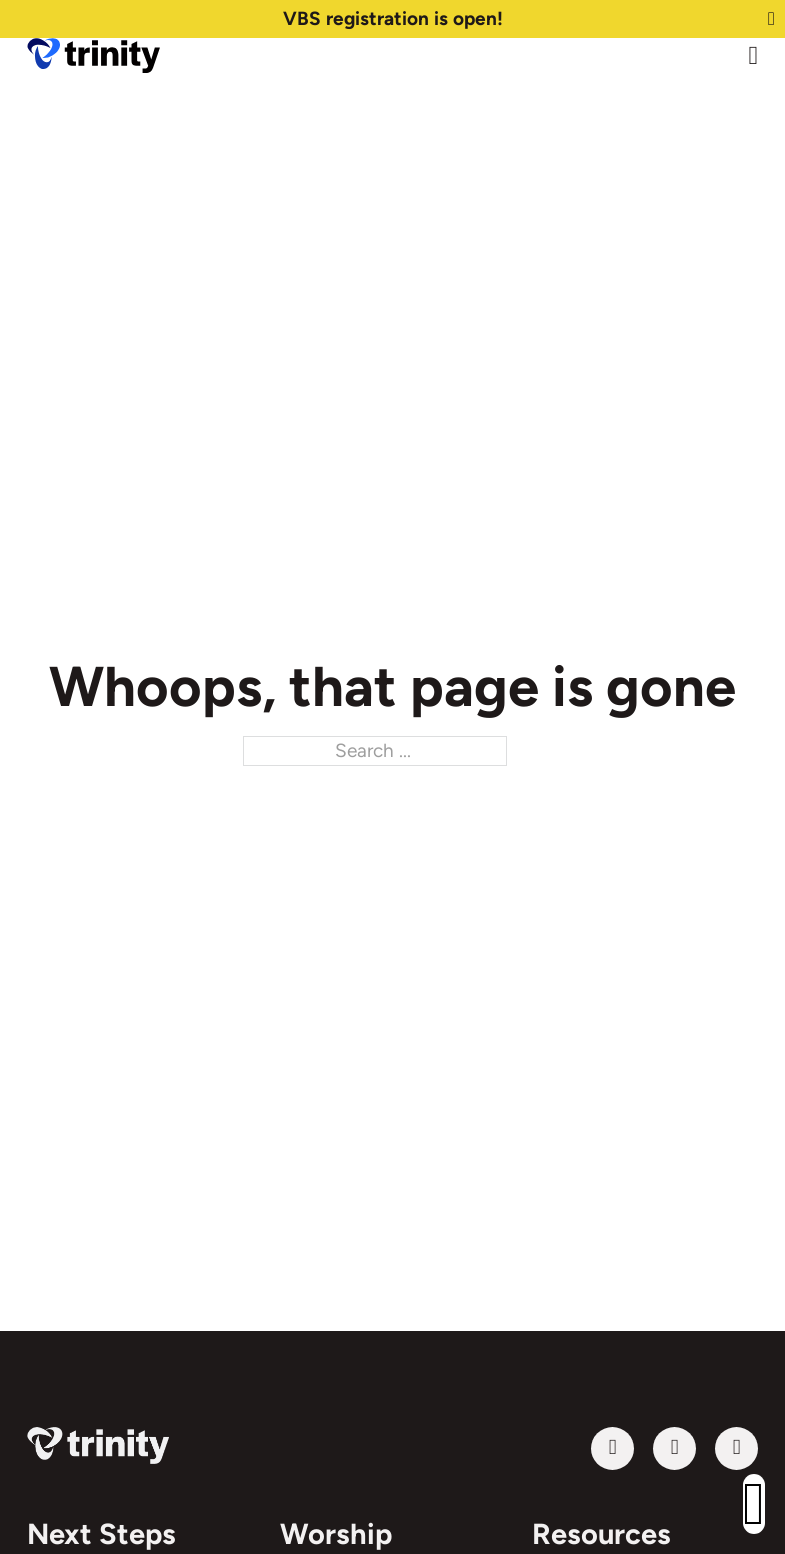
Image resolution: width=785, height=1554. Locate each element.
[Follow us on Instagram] (736, 1448)
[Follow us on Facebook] (674, 1448)
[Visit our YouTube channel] (612, 1448)
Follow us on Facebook (652, 1448)
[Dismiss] (771, 19)
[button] (754, 1504)
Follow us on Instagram (714, 1448)
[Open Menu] (754, 56)
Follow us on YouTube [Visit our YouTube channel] (590, 1448)
